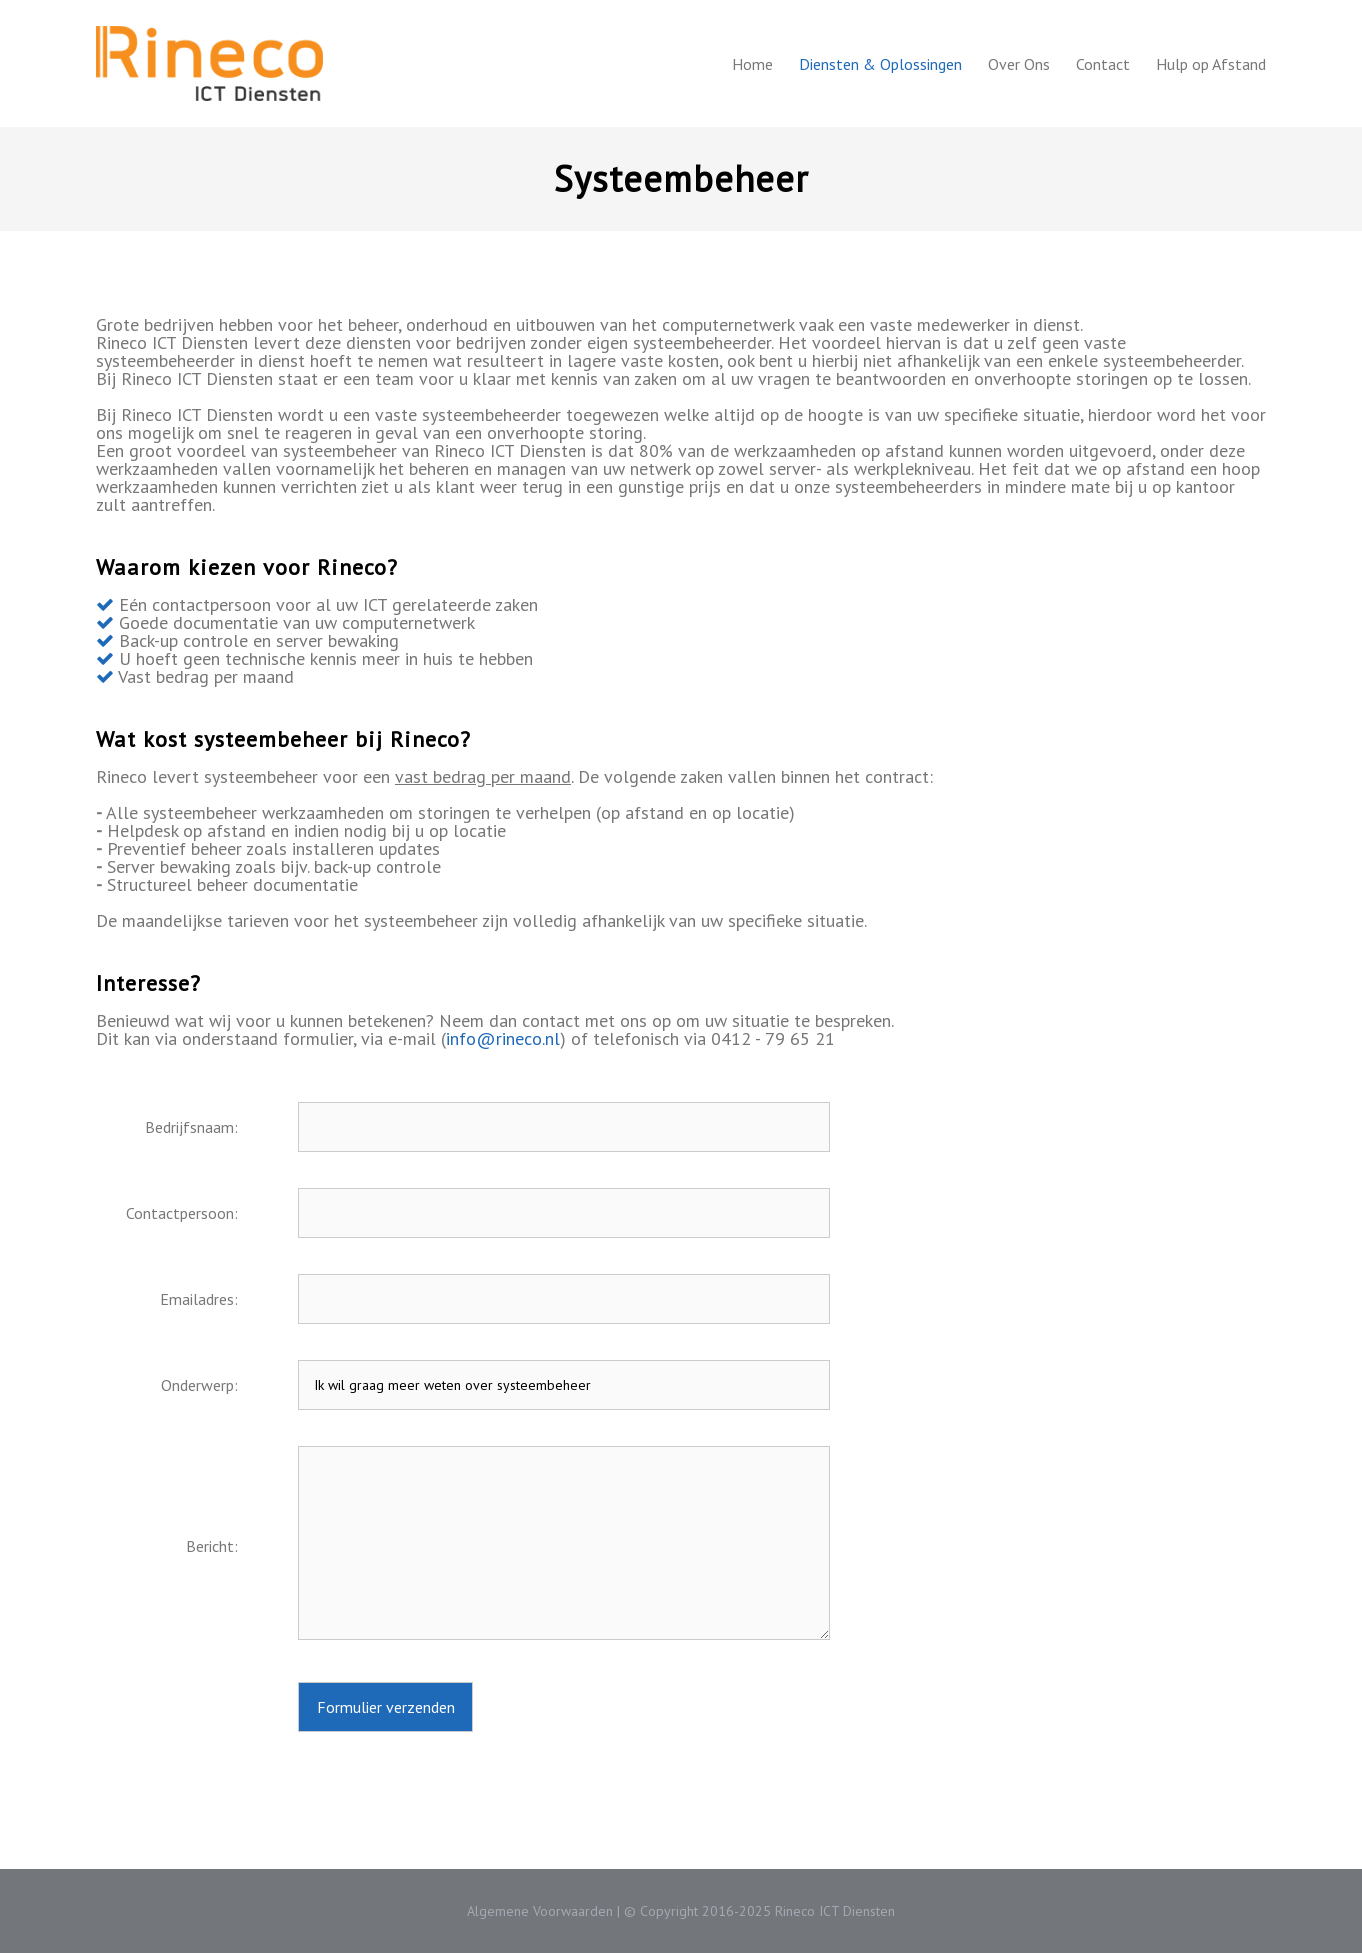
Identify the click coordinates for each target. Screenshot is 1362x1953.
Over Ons (1019, 64)
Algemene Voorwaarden (540, 1911)
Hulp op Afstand (1211, 64)
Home (752, 64)
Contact (1103, 64)
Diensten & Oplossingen (880, 64)
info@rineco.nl (503, 1038)
